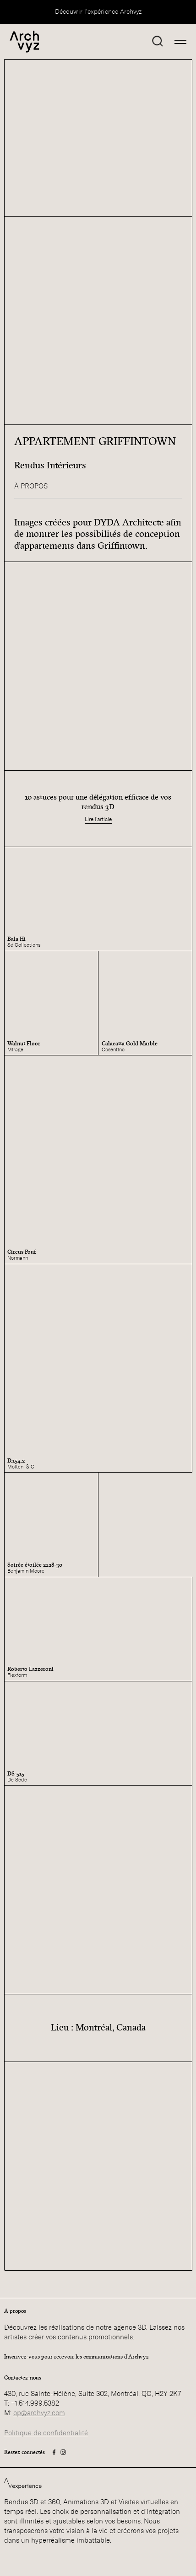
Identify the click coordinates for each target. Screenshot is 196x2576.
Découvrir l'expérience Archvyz (98, 12)
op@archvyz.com (39, 2413)
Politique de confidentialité (46, 2433)
